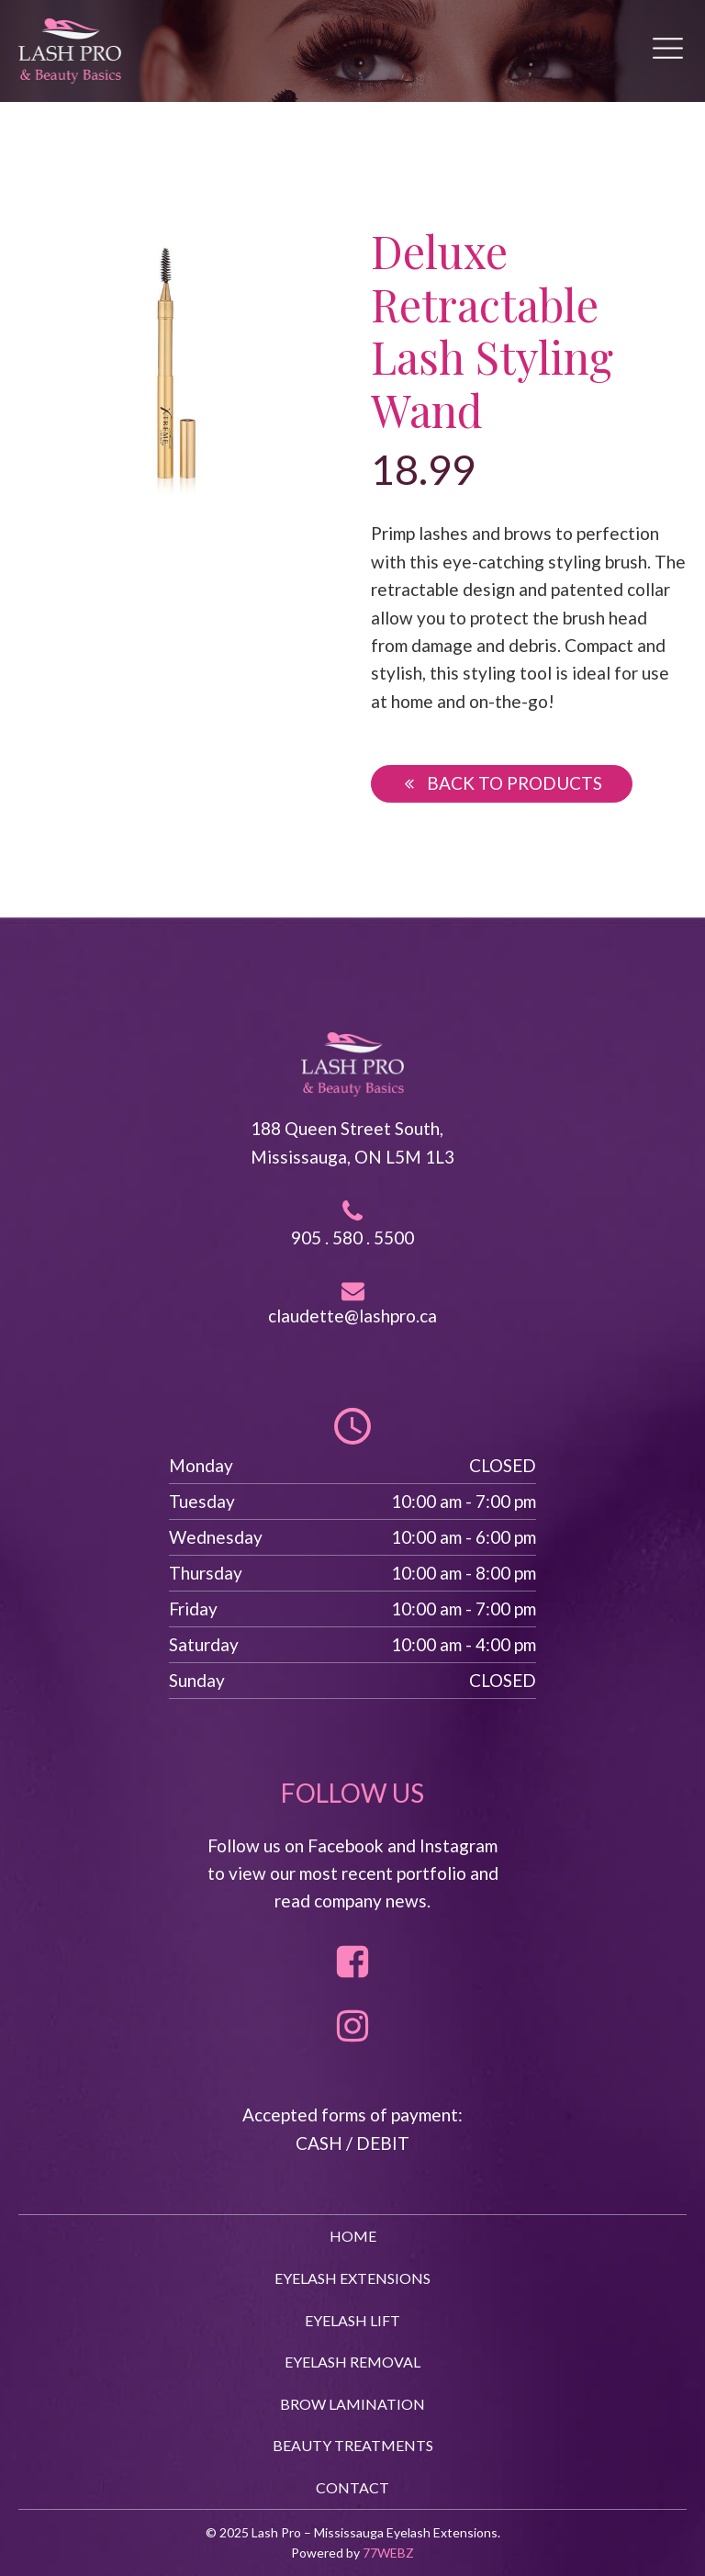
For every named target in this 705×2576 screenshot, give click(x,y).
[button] (501, 783)
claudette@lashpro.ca (352, 1315)
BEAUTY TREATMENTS (353, 2445)
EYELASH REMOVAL (352, 2361)
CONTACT (352, 2487)
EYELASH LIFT (352, 2320)
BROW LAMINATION (352, 2404)
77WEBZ (388, 2552)
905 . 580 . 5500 (352, 1237)
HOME (353, 2235)
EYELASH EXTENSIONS (352, 2278)
